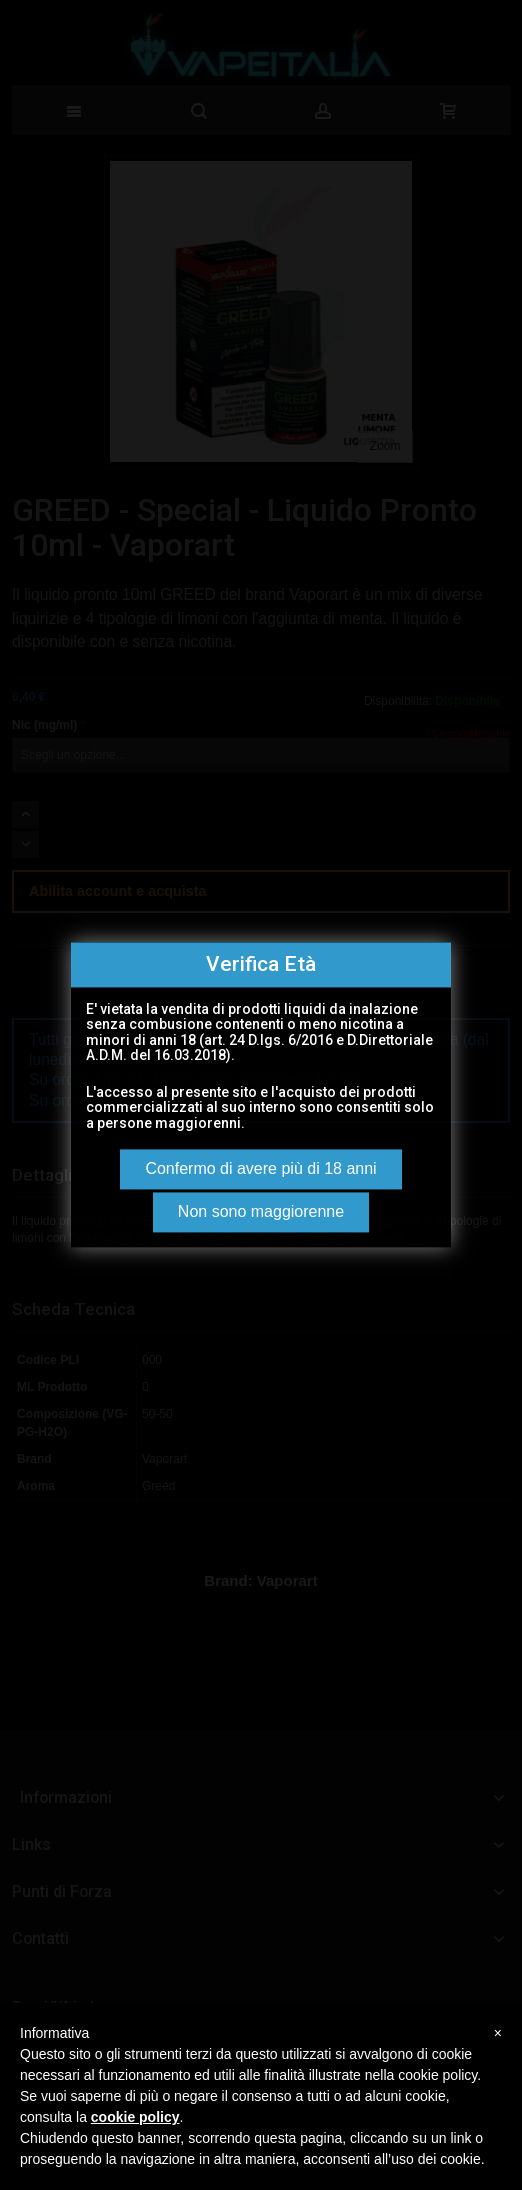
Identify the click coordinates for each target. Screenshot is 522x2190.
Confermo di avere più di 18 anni (260, 1169)
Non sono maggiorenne (261, 1212)
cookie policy (135, 2117)
